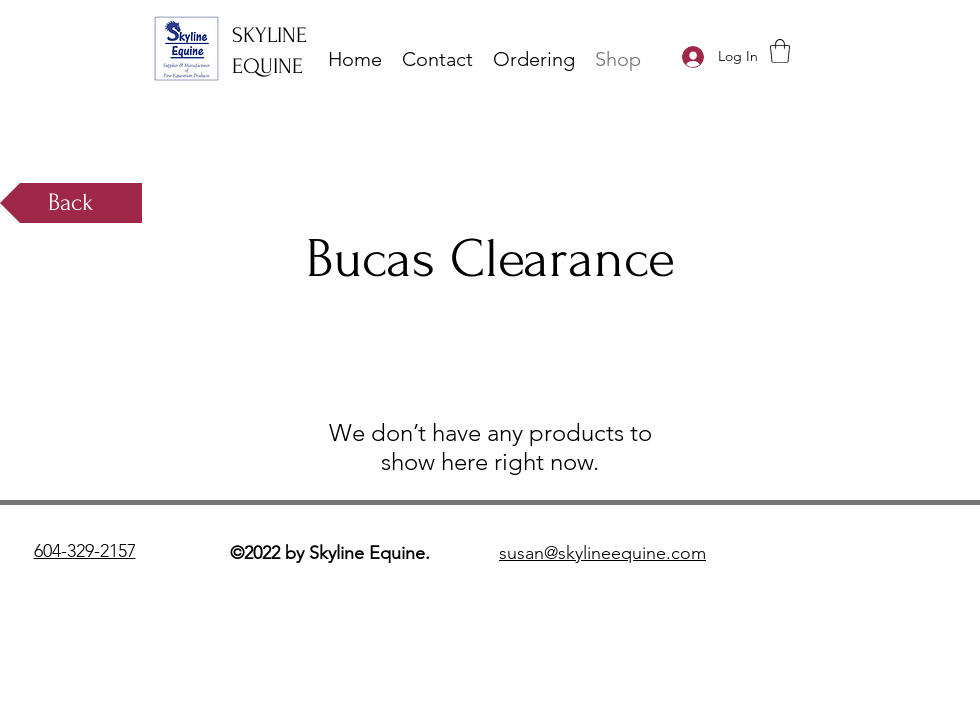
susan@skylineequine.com (602, 553)
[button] (780, 51)
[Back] (71, 203)
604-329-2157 (85, 551)
